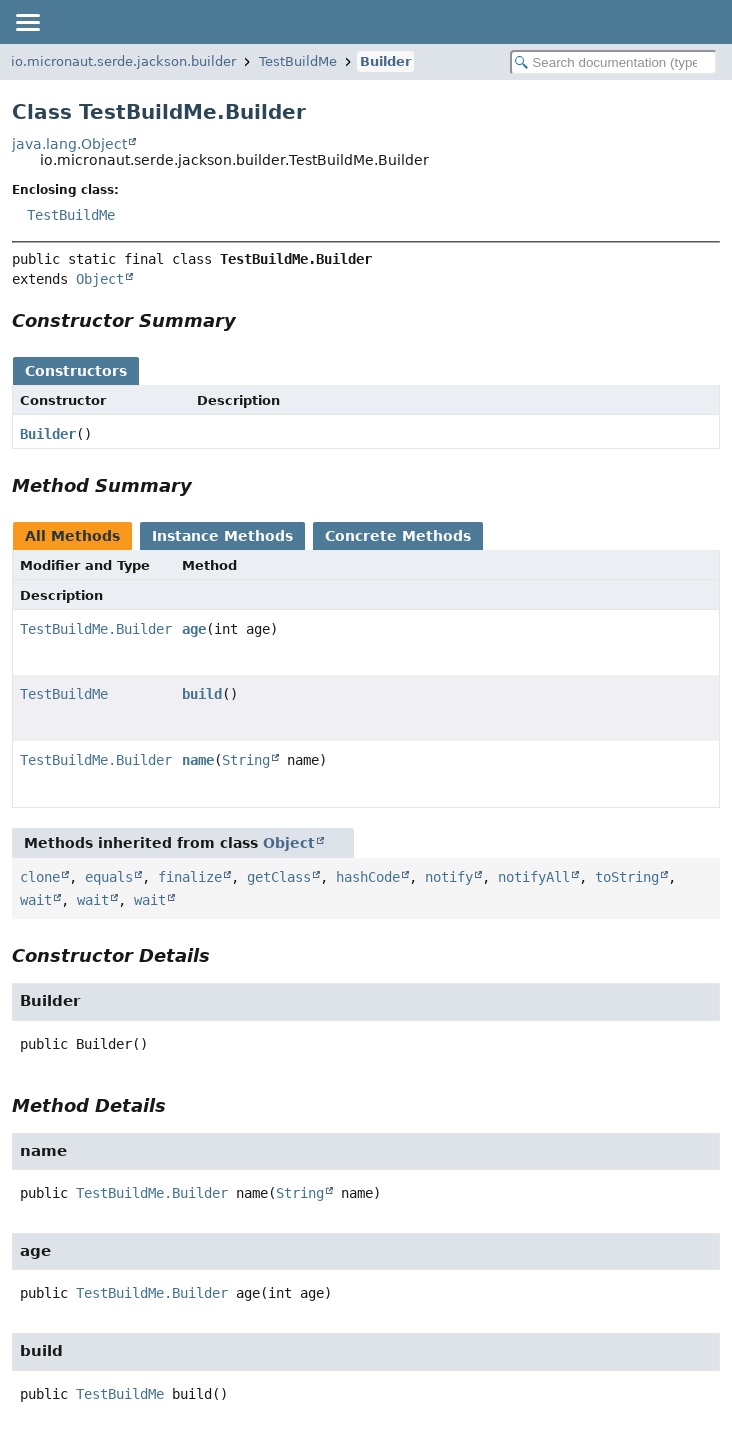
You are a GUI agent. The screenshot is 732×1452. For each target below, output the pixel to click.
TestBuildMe (298, 61)
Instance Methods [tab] (222, 536)
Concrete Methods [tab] (398, 536)
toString (627, 877)
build (202, 694)
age (194, 629)
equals (109, 877)
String (246, 760)
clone (40, 877)
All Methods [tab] (72, 536)
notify (449, 877)
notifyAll (534, 877)
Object (100, 279)
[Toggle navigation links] (27, 22)
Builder (385, 61)
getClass (279, 877)
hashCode (368, 877)
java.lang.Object (69, 144)
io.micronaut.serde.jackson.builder (123, 61)
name (198, 760)
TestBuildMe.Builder (96, 629)
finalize (190, 877)
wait (36, 900)
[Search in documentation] (613, 62)
